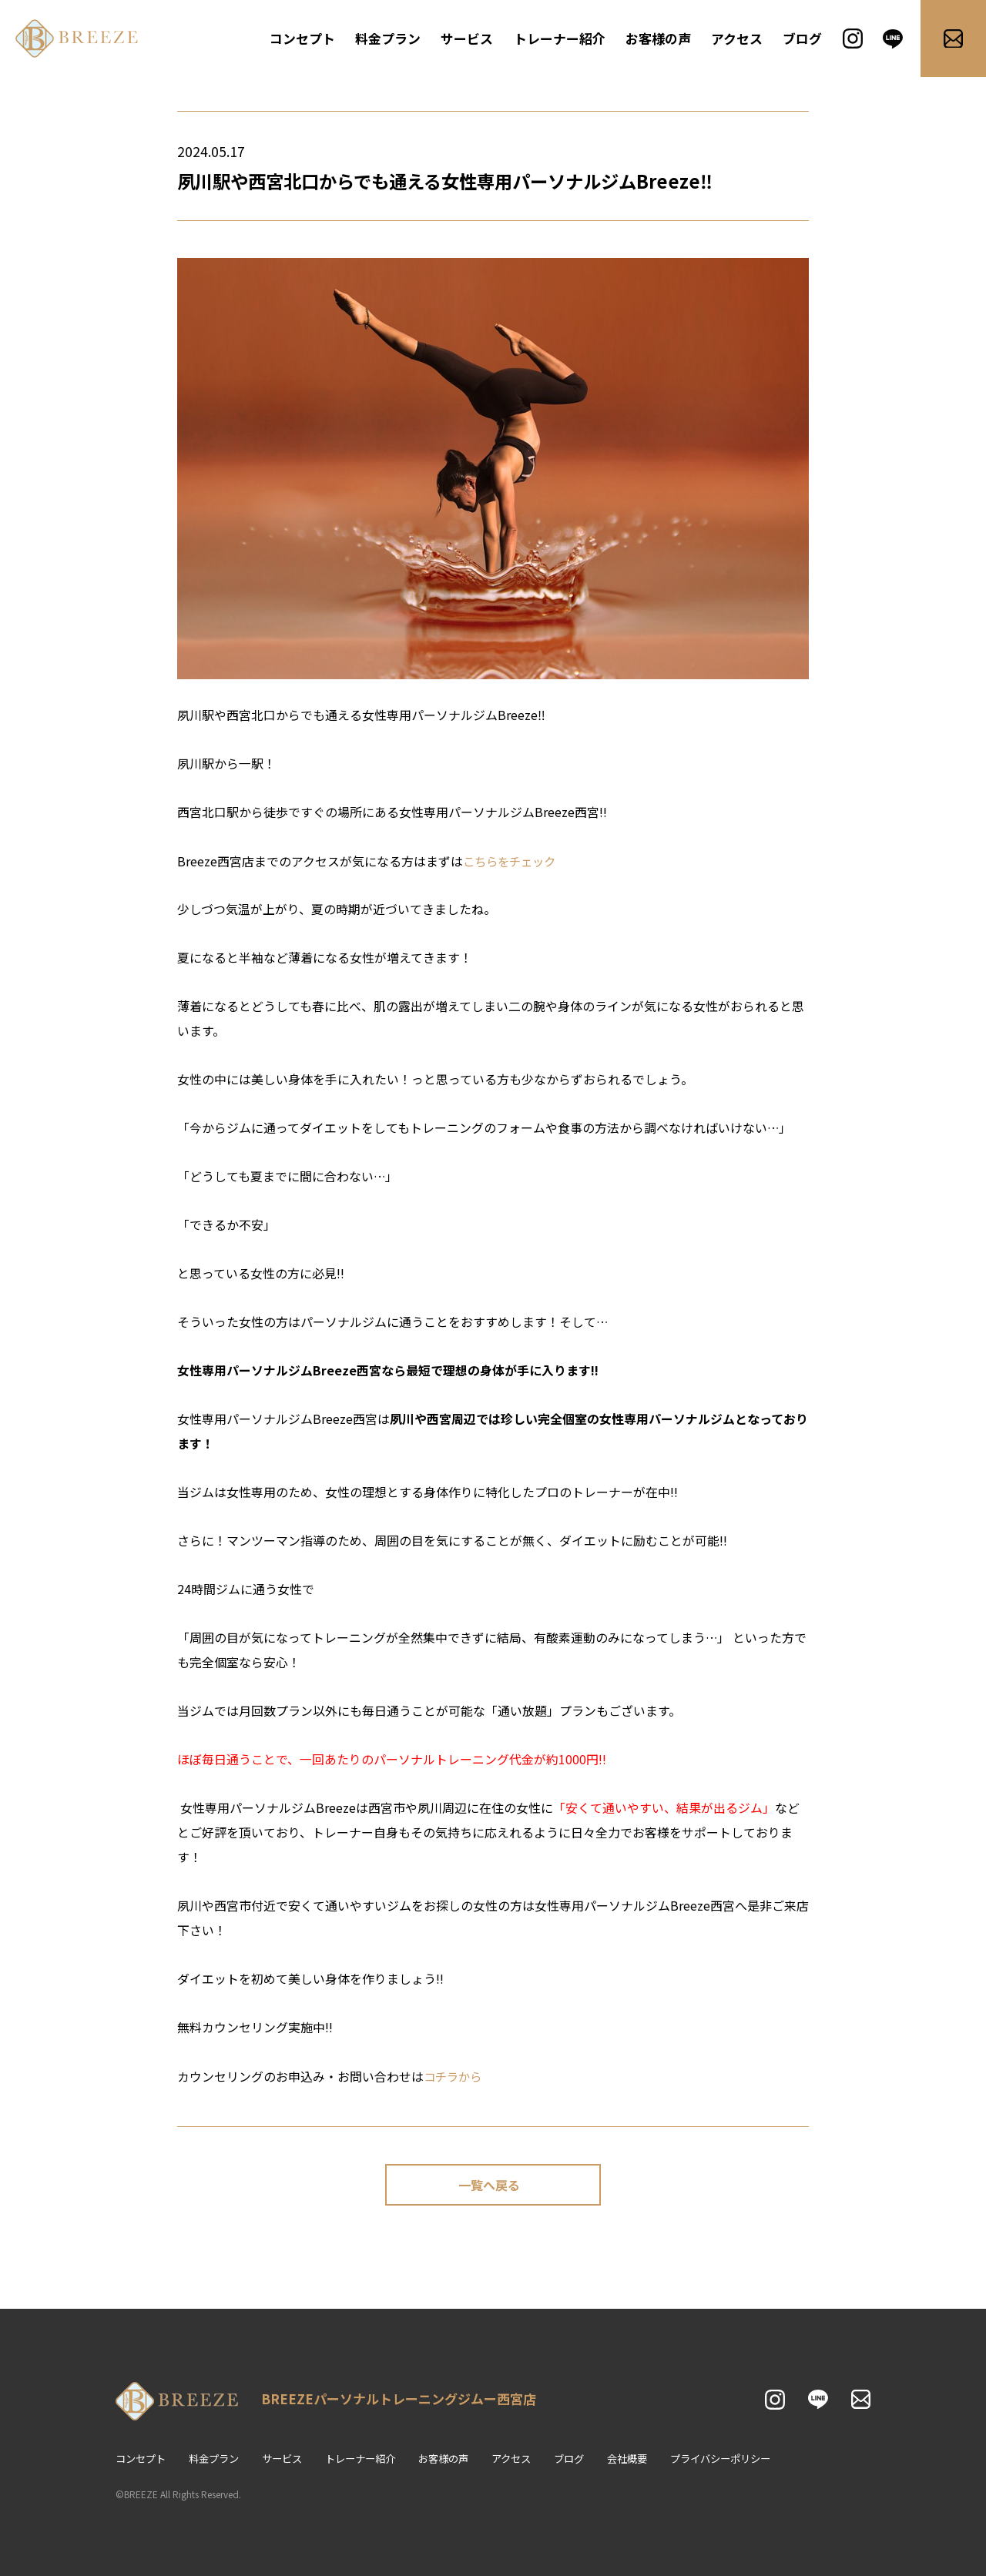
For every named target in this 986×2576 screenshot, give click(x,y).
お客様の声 (659, 38)
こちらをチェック (512, 860)
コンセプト (313, 38)
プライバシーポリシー (753, 2459)
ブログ (800, 38)
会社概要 (654, 2459)
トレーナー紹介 (564, 38)
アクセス (736, 38)
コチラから (454, 2075)
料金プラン (397, 38)
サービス (473, 38)
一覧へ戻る (489, 2185)
